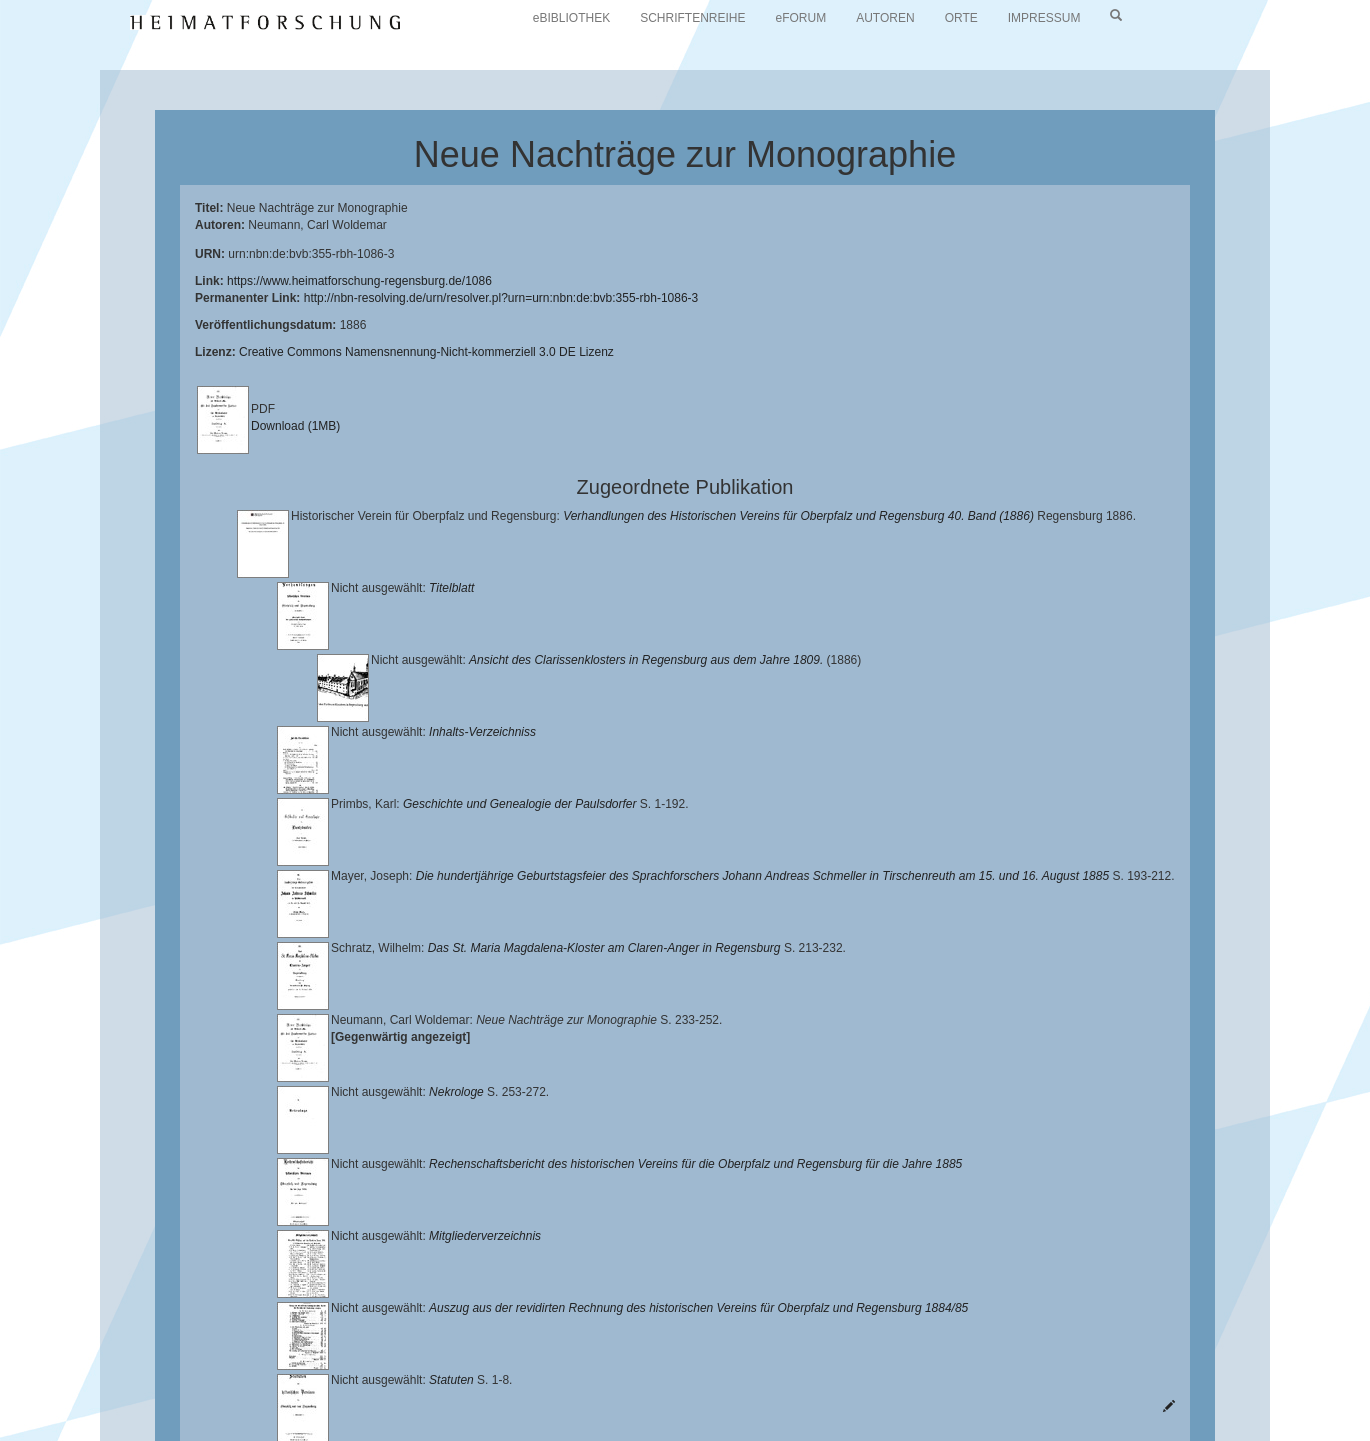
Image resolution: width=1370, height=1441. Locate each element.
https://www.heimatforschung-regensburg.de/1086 (359, 281)
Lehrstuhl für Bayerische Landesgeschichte (811, 1366)
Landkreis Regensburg (295, 1382)
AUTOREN (885, 18)
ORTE (961, 18)
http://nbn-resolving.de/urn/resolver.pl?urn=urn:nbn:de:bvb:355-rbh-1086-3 (501, 298)
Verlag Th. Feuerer (789, 1382)
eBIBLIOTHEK (571, 18)
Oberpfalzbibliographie (165, 1397)
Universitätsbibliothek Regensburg (573, 1366)
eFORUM (801, 18)
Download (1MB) (295, 426)
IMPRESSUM (1044, 18)
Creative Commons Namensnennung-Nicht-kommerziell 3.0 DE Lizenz (426, 352)
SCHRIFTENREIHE (692, 18)
